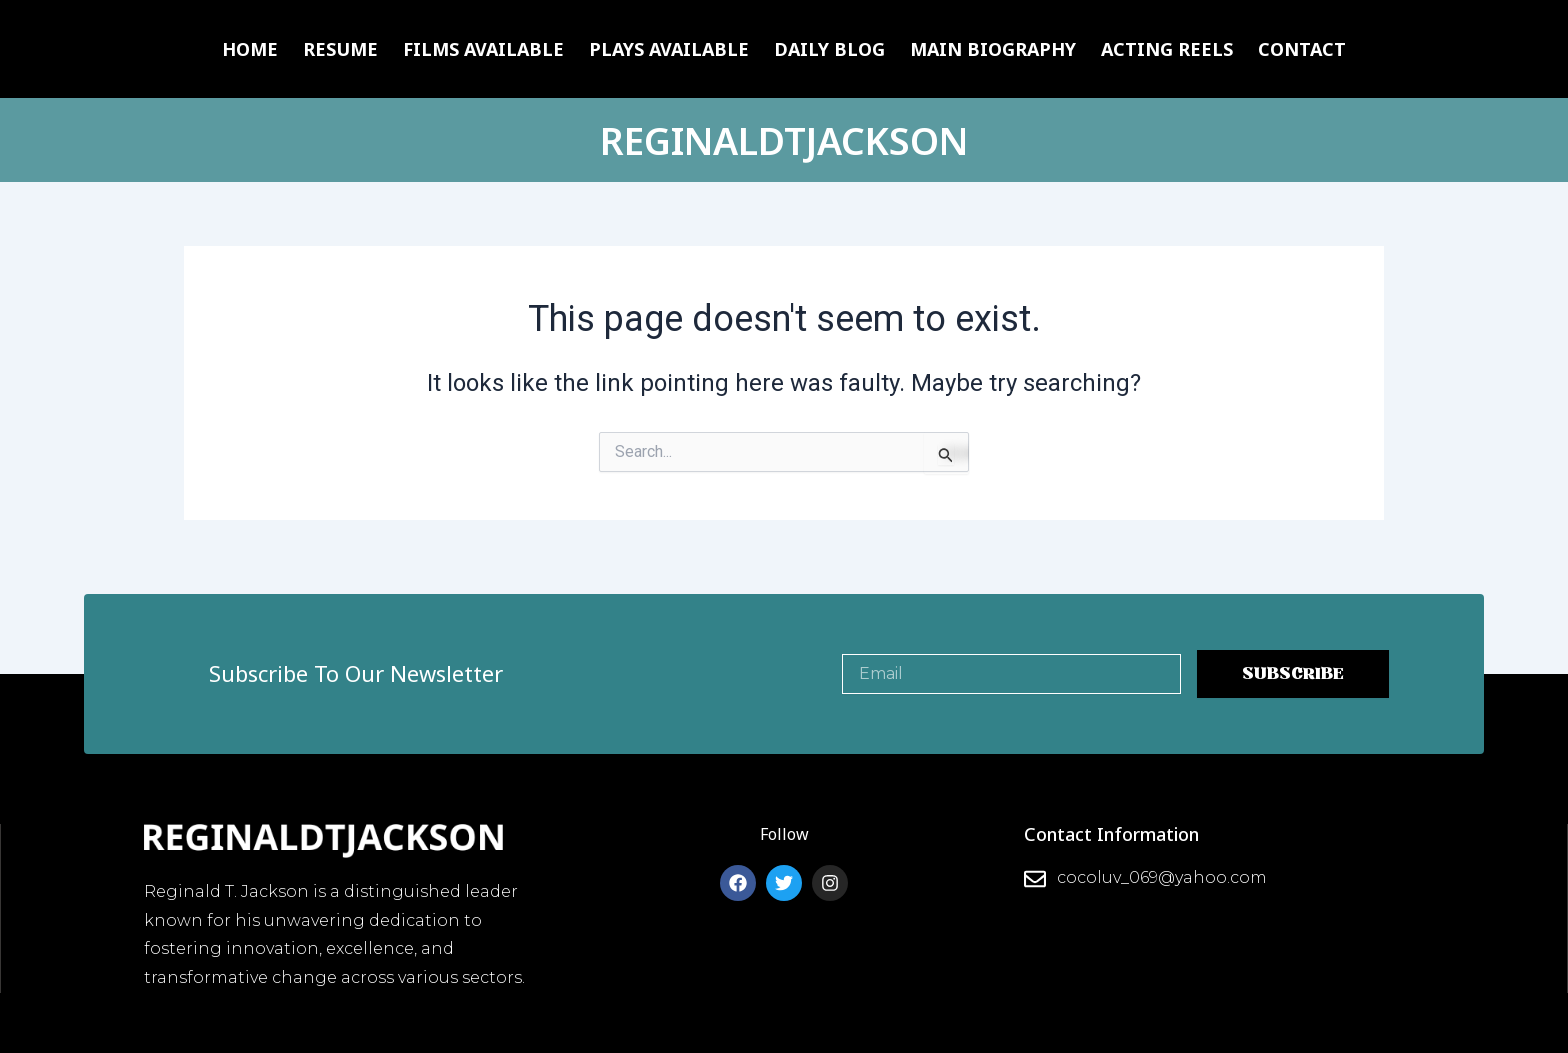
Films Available (483, 49)
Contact (1302, 49)
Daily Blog (829, 49)
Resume (340, 49)
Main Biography (993, 49)
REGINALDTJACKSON (784, 139)
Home (250, 49)
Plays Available (669, 49)
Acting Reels (1167, 49)
